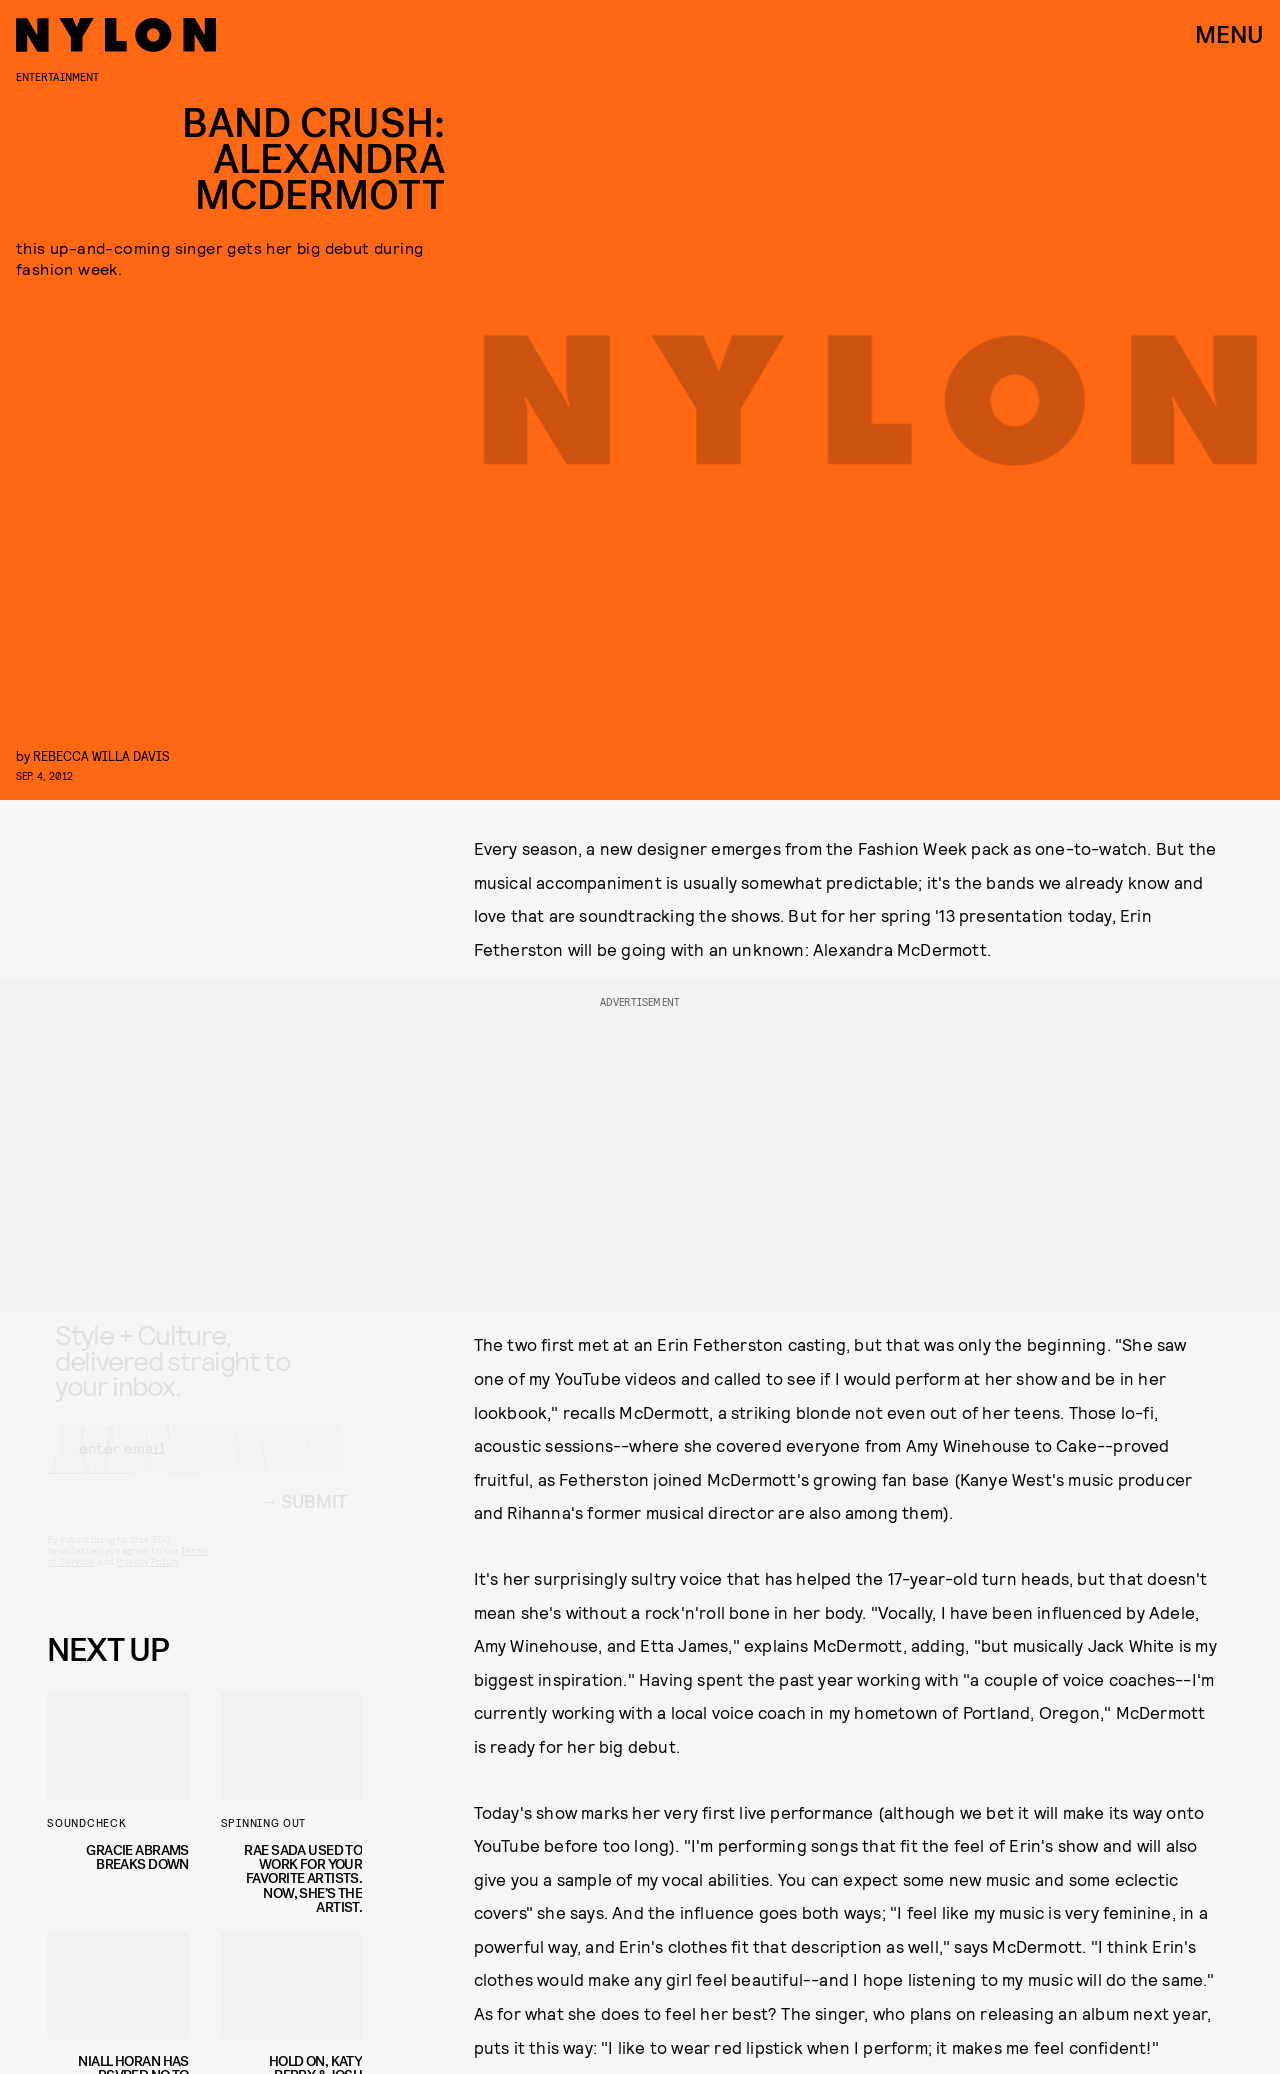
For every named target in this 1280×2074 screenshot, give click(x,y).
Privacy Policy (147, 1579)
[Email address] (197, 1466)
